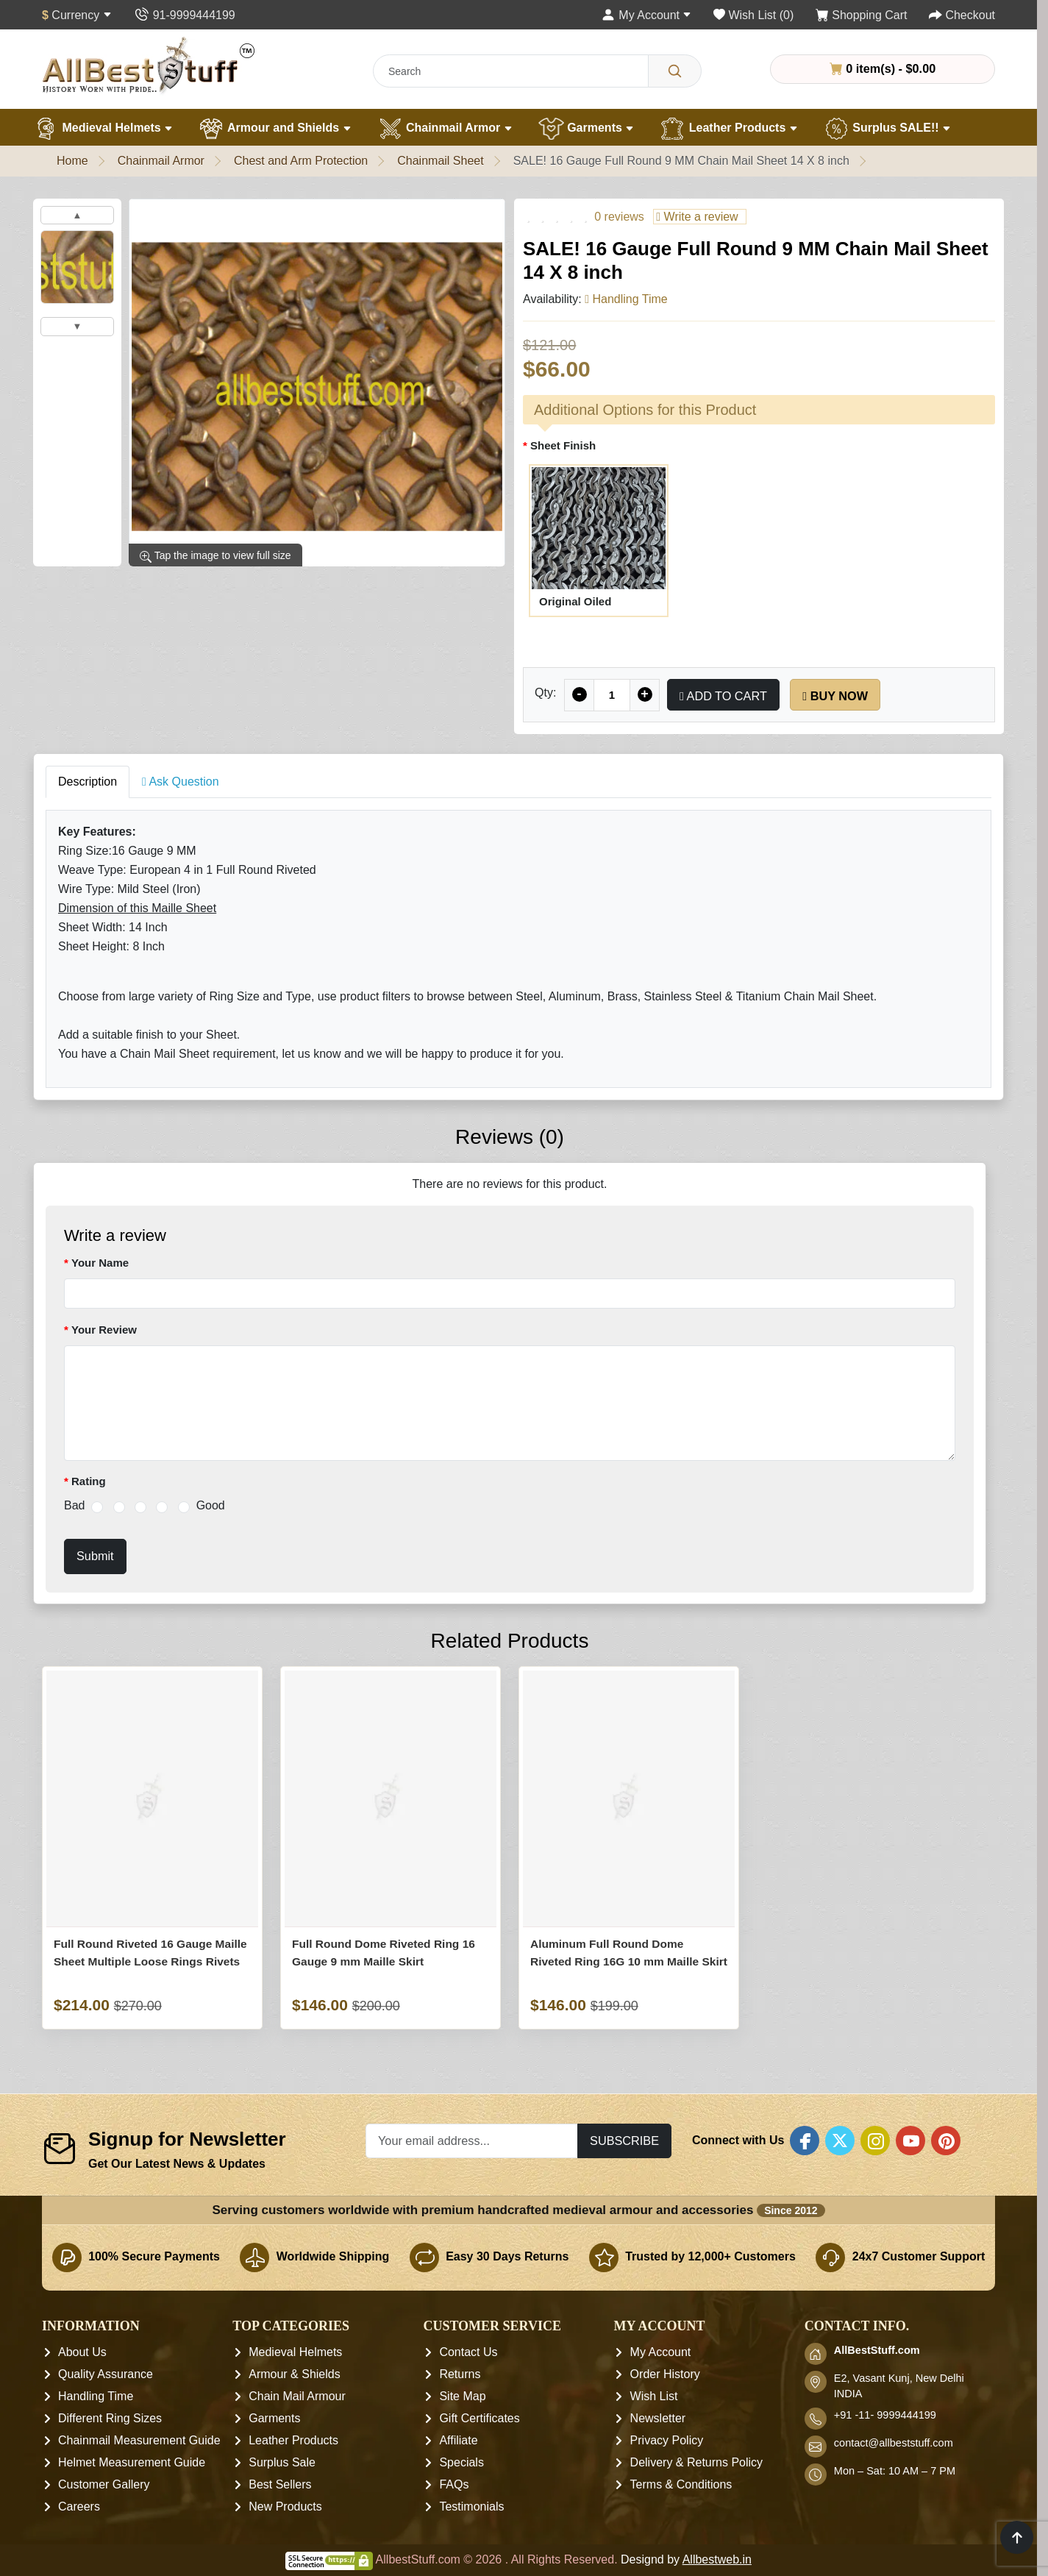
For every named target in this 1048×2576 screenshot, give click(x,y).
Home (72, 160)
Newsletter (658, 2419)
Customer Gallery (103, 2485)
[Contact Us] (184, 15)
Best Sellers (280, 2485)
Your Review (104, 1329)
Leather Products (728, 129)
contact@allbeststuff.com (893, 2443)
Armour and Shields (275, 129)
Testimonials (471, 2507)
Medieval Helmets (103, 129)
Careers (79, 2507)
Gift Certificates (479, 2419)
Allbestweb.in (717, 2560)
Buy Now (835, 695)
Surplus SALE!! (887, 129)
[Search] (675, 71)
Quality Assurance (105, 2375)
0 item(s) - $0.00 (882, 68)
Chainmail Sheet (440, 160)
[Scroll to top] (1016, 2537)
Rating (88, 1481)
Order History (665, 2375)
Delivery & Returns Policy (696, 2463)
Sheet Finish (563, 445)
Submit (95, 1555)
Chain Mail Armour (297, 2397)
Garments (586, 129)
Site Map (462, 2397)
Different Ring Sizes (110, 2419)
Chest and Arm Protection (301, 160)
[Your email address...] (472, 2141)
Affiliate (458, 2441)
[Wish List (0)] (753, 15)
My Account (660, 2352)
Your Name (100, 1262)
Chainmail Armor (445, 129)
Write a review (697, 216)
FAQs (453, 2485)
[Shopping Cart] (862, 15)
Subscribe (624, 2140)
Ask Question (180, 781)
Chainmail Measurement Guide (139, 2441)
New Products (285, 2507)
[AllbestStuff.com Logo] (148, 65)
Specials (461, 2463)
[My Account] (646, 15)
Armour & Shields (295, 2375)
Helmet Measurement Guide (131, 2463)
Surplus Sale (282, 2463)
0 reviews (619, 216)
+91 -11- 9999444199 (885, 2416)
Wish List (654, 2397)
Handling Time (95, 2397)
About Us (82, 2352)
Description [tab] (87, 781)
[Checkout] (962, 15)
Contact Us (468, 2352)
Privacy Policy (667, 2441)
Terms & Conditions (681, 2485)
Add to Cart (723, 695)
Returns (459, 2375)
